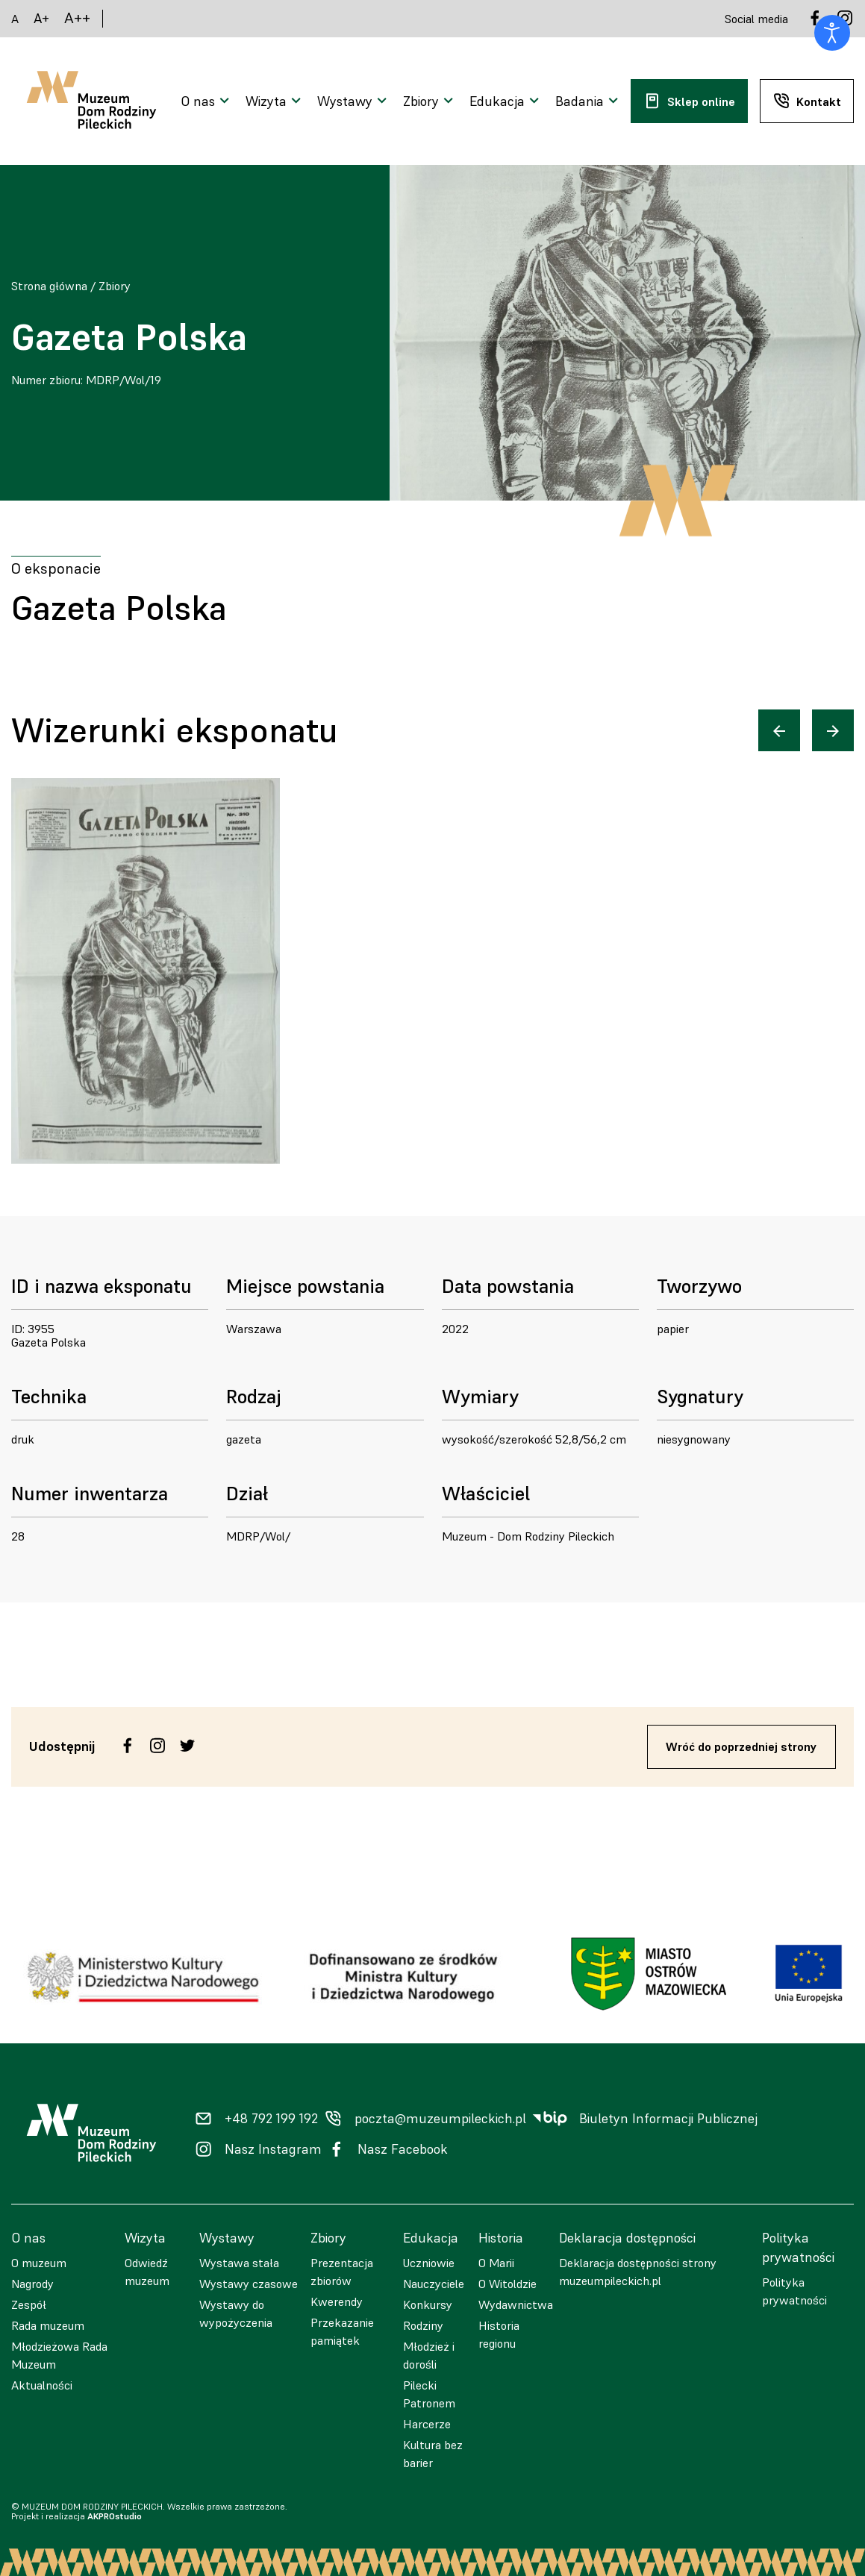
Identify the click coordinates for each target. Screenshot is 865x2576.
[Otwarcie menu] (207, 101)
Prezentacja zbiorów (341, 2271)
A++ (77, 18)
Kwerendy (336, 2301)
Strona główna (49, 285)
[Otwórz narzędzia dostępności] (832, 33)
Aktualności (41, 2385)
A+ (41, 18)
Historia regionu (498, 2334)
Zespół (28, 2304)
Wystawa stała (239, 2262)
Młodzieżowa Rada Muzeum (59, 2355)
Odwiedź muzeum (147, 2271)
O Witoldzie (507, 2283)
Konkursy (427, 2304)
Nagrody (32, 2283)
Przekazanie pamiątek (342, 2331)
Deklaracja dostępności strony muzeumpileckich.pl (637, 2271)
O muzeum (38, 2262)
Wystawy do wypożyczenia (235, 2313)
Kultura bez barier (433, 2453)
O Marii (496, 2262)
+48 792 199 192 (271, 2118)
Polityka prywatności (794, 2291)
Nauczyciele (433, 2283)
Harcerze (427, 2423)
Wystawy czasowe (248, 2283)
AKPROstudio (114, 2516)
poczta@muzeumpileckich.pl (440, 2118)
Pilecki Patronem (429, 2394)
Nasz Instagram (273, 2149)
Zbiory (115, 285)
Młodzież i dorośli (429, 2355)
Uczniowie (429, 2262)
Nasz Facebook (402, 2149)
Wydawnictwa (515, 2304)
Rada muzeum (47, 2325)
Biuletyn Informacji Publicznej (668, 2118)
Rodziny (423, 2325)
